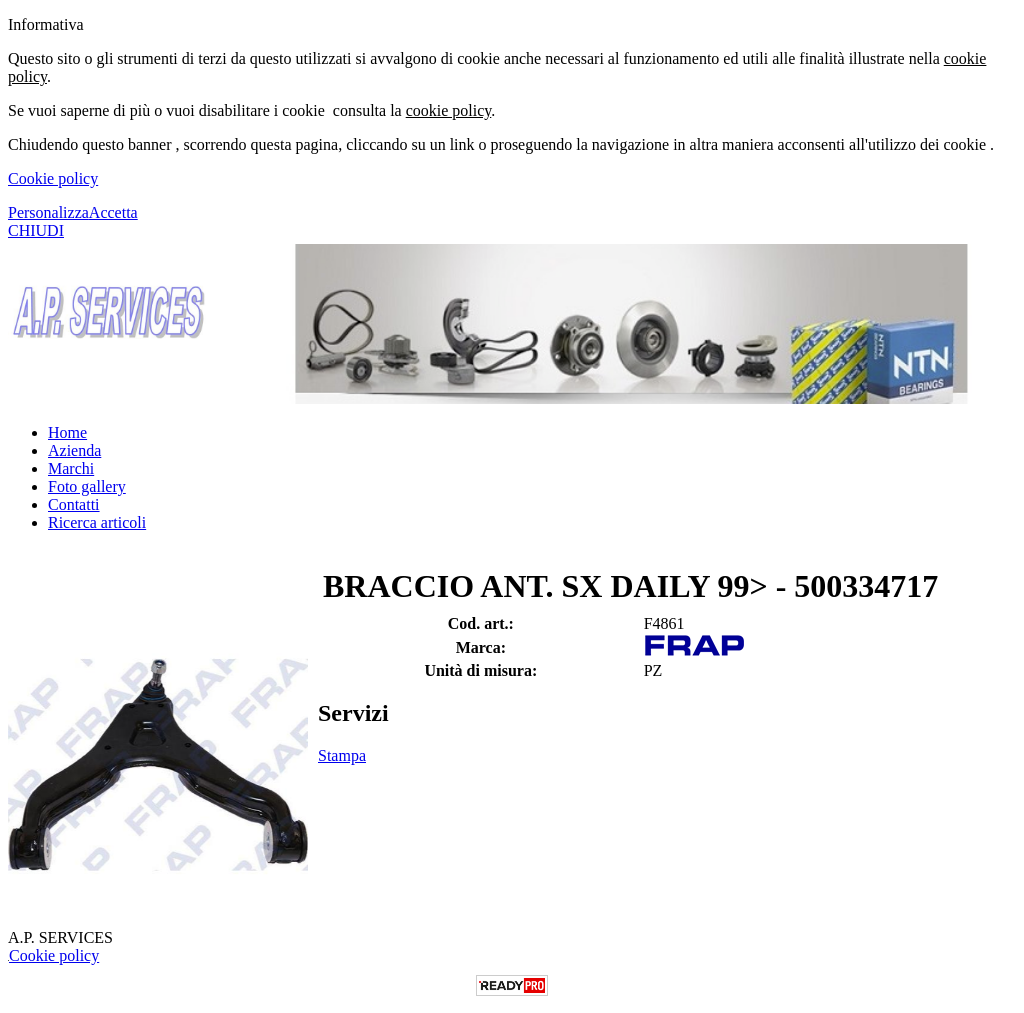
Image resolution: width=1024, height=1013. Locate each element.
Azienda (74, 450)
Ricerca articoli (97, 522)
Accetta (113, 212)
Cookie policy (53, 178)
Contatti (74, 504)
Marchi (71, 468)
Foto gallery (87, 486)
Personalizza (48, 212)
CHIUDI (36, 230)
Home (67, 432)
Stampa (342, 755)
